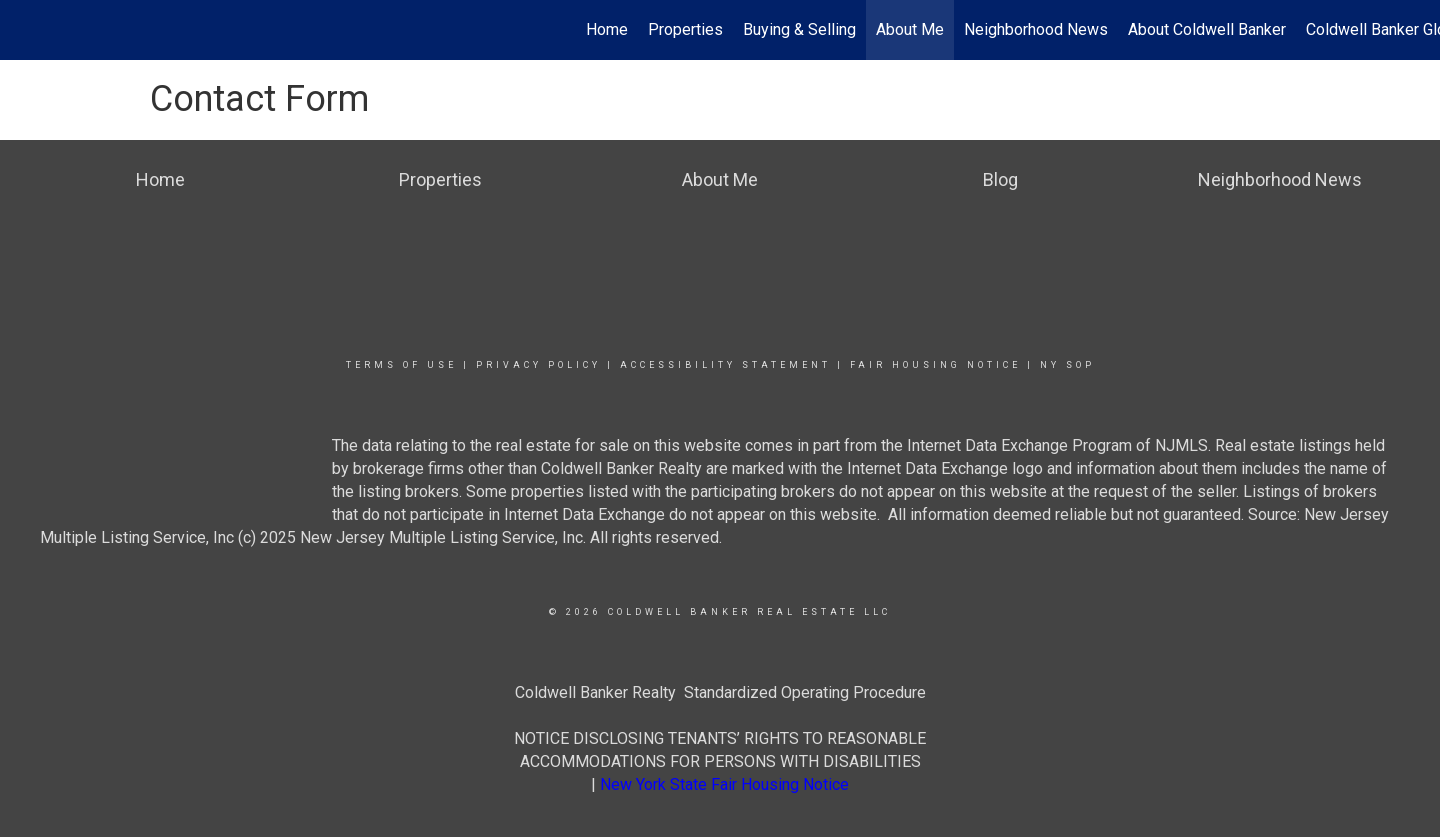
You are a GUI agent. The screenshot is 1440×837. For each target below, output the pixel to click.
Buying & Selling (799, 29)
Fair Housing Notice (935, 365)
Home (607, 29)
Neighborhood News (1036, 29)
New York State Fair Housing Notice (724, 784)
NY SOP (1067, 365)
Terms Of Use (401, 365)
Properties (685, 29)
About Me (910, 29)
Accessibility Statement (725, 365)
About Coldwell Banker (1207, 29)
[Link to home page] (25, 30)
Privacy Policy (538, 365)
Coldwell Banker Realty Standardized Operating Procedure (720, 692)
